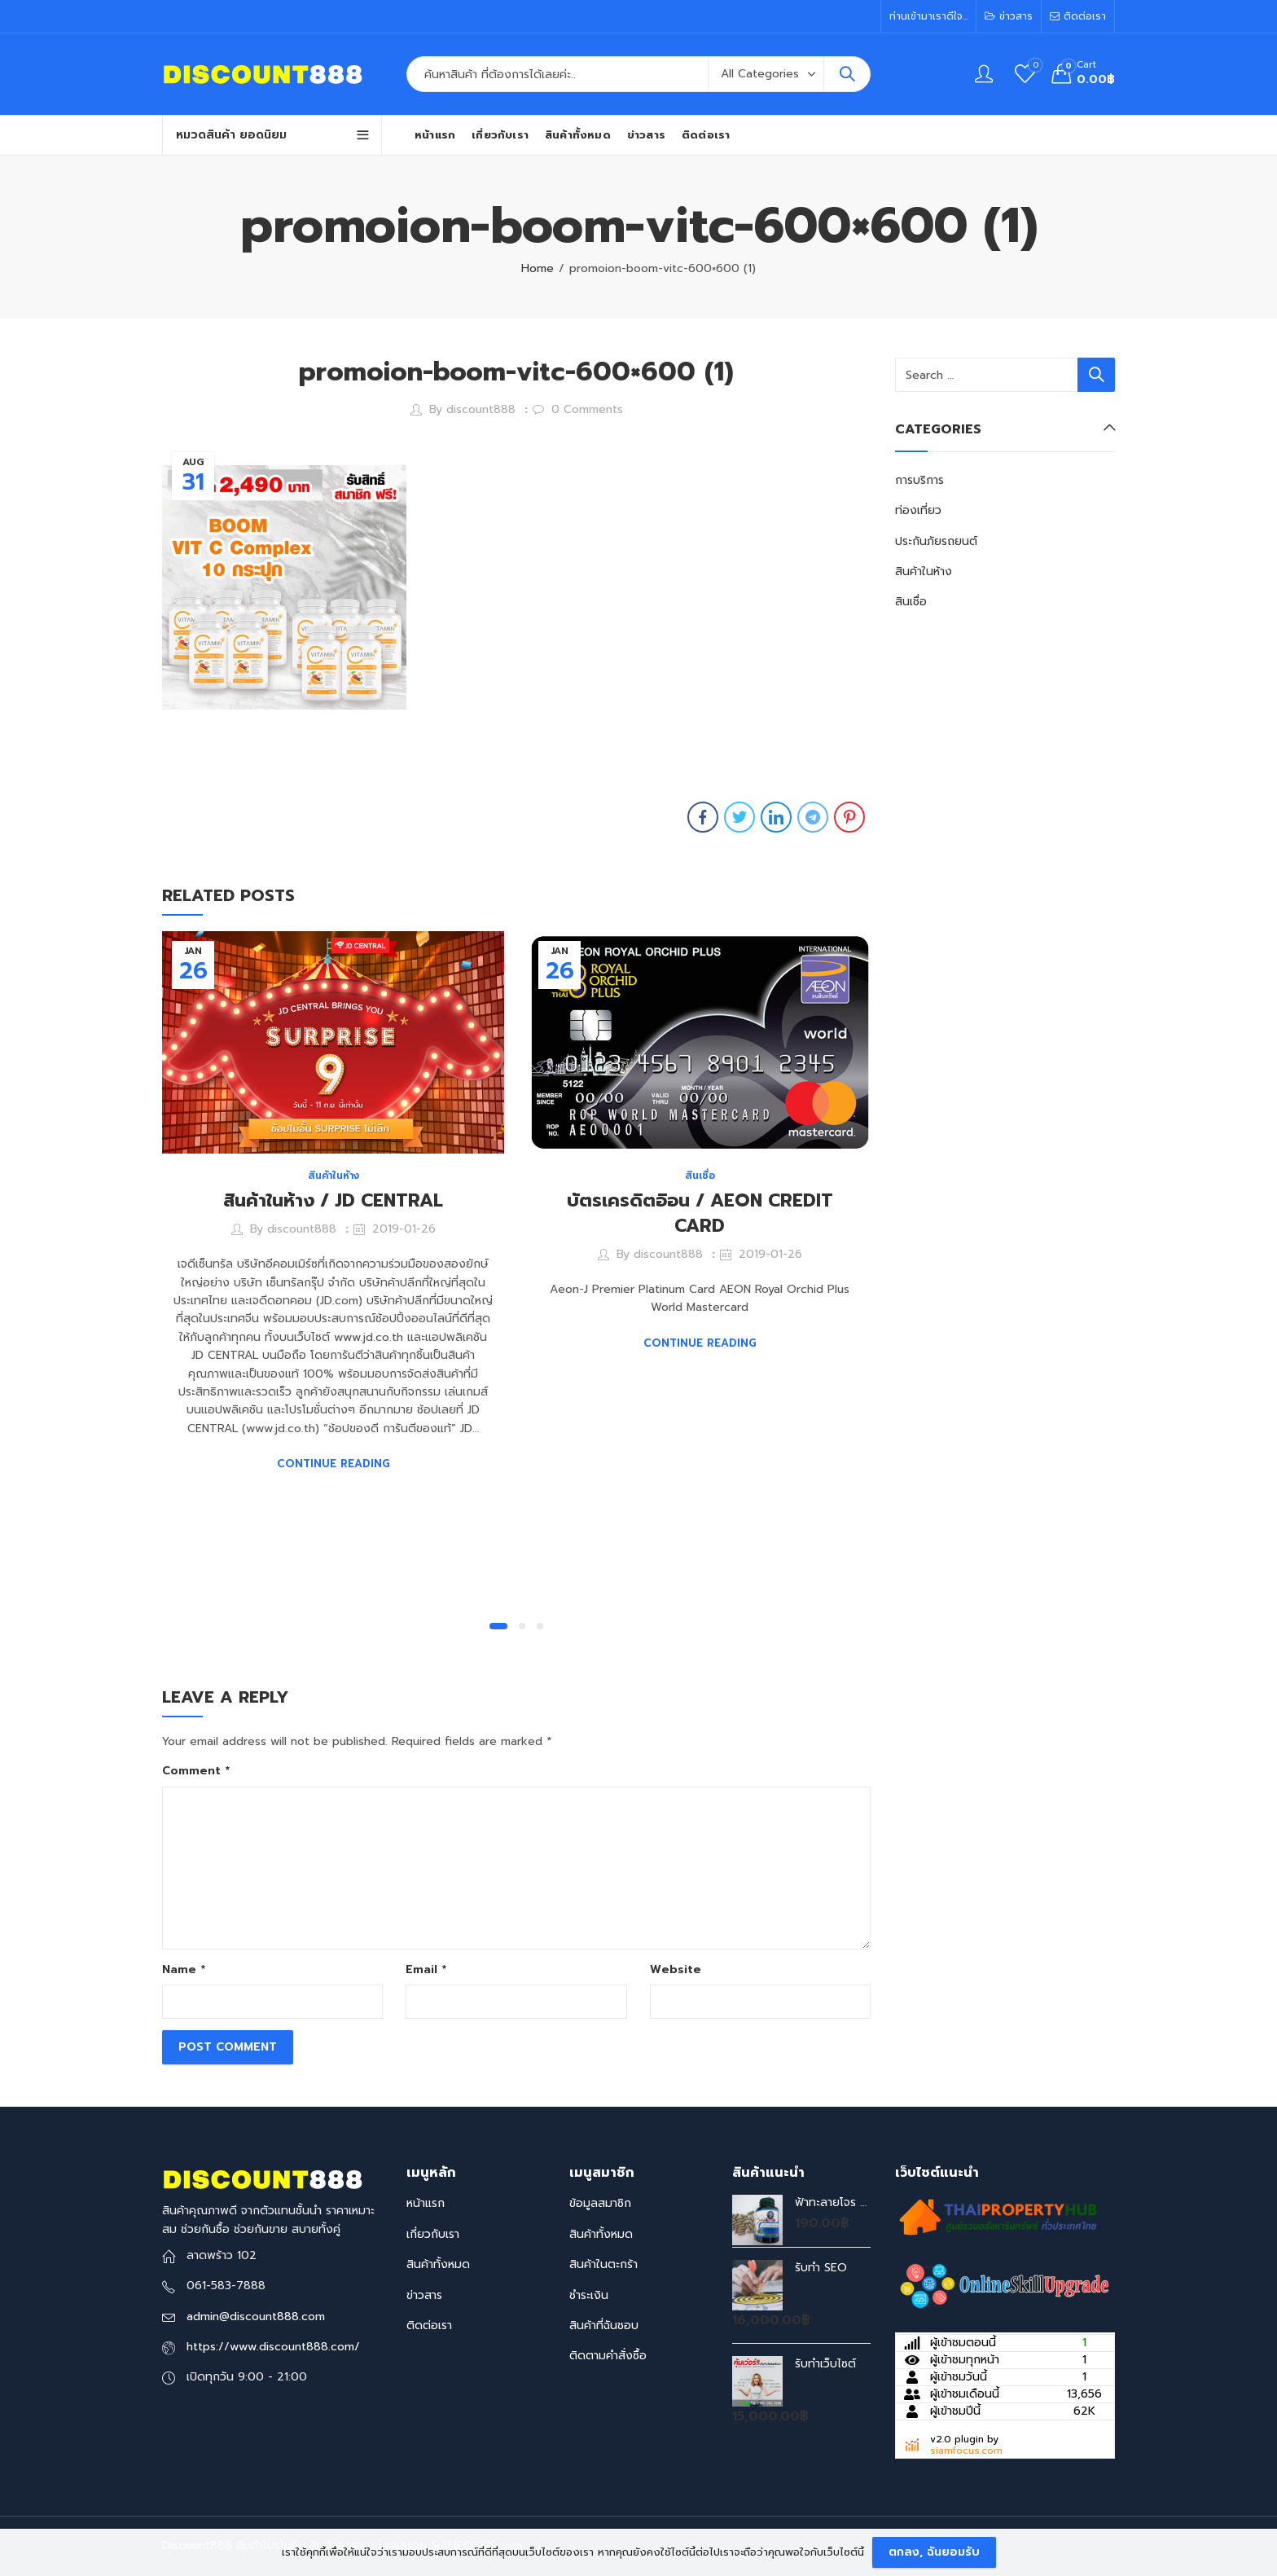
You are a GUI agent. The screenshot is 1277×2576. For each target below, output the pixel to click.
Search (847, 74)
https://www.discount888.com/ (273, 2346)
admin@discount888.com (256, 2316)
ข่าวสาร (424, 2295)
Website (675, 1969)
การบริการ (919, 480)
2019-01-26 (404, 1228)
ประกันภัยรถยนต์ (936, 541)
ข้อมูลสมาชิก (600, 2203)
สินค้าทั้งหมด (438, 2264)
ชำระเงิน (588, 2295)
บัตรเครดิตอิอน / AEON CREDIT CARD (700, 1213)
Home (537, 268)
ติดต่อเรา (429, 2325)
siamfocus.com (966, 2450)
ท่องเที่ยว (918, 510)
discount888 (481, 409)
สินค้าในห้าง (333, 1175)
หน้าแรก (425, 2203)
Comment (196, 1770)
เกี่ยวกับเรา (432, 2234)
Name (183, 1969)
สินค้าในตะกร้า (603, 2264)
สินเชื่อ (700, 1175)
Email (426, 1969)
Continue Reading (333, 1463)
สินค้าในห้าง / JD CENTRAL (333, 1200)
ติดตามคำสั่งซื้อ (608, 2355)
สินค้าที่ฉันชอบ (603, 2325)
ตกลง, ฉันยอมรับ (934, 2552)
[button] (498, 1626)
